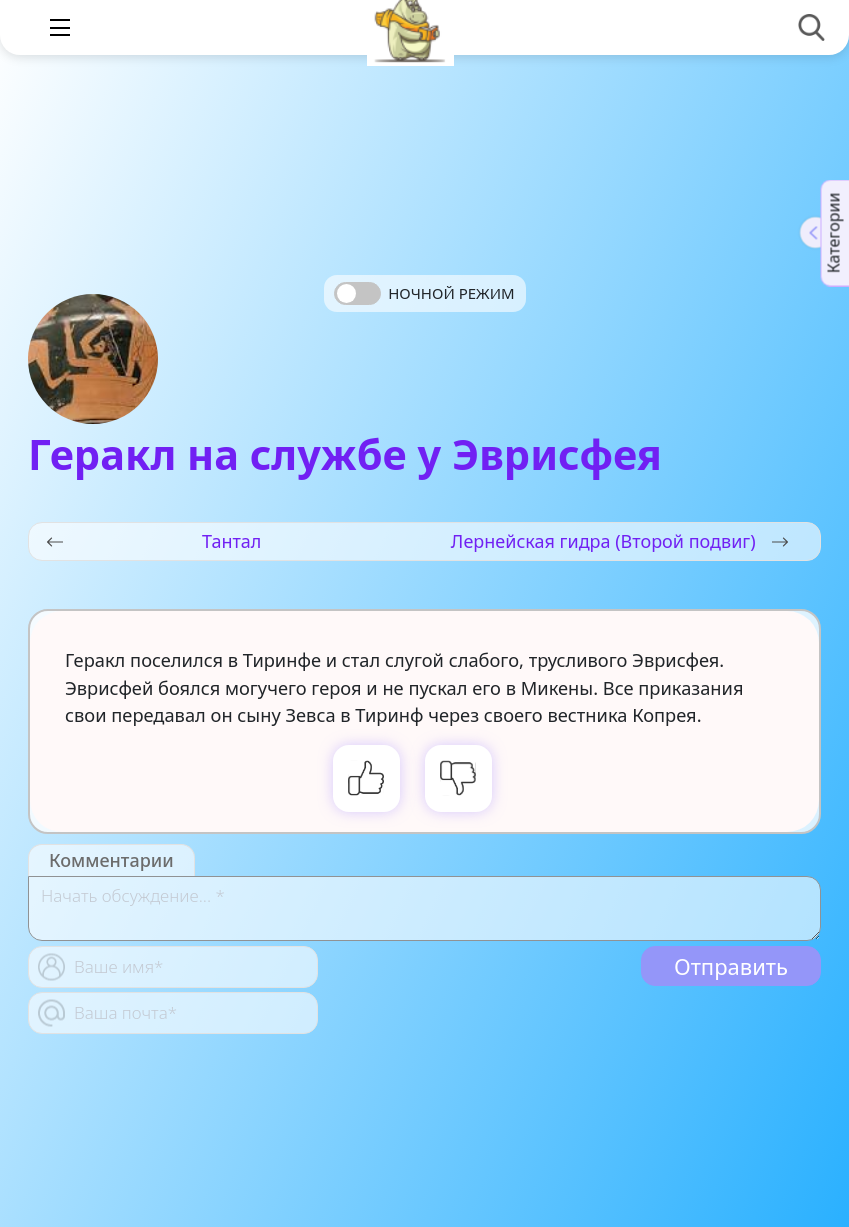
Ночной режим (451, 293)
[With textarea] (424, 908)
